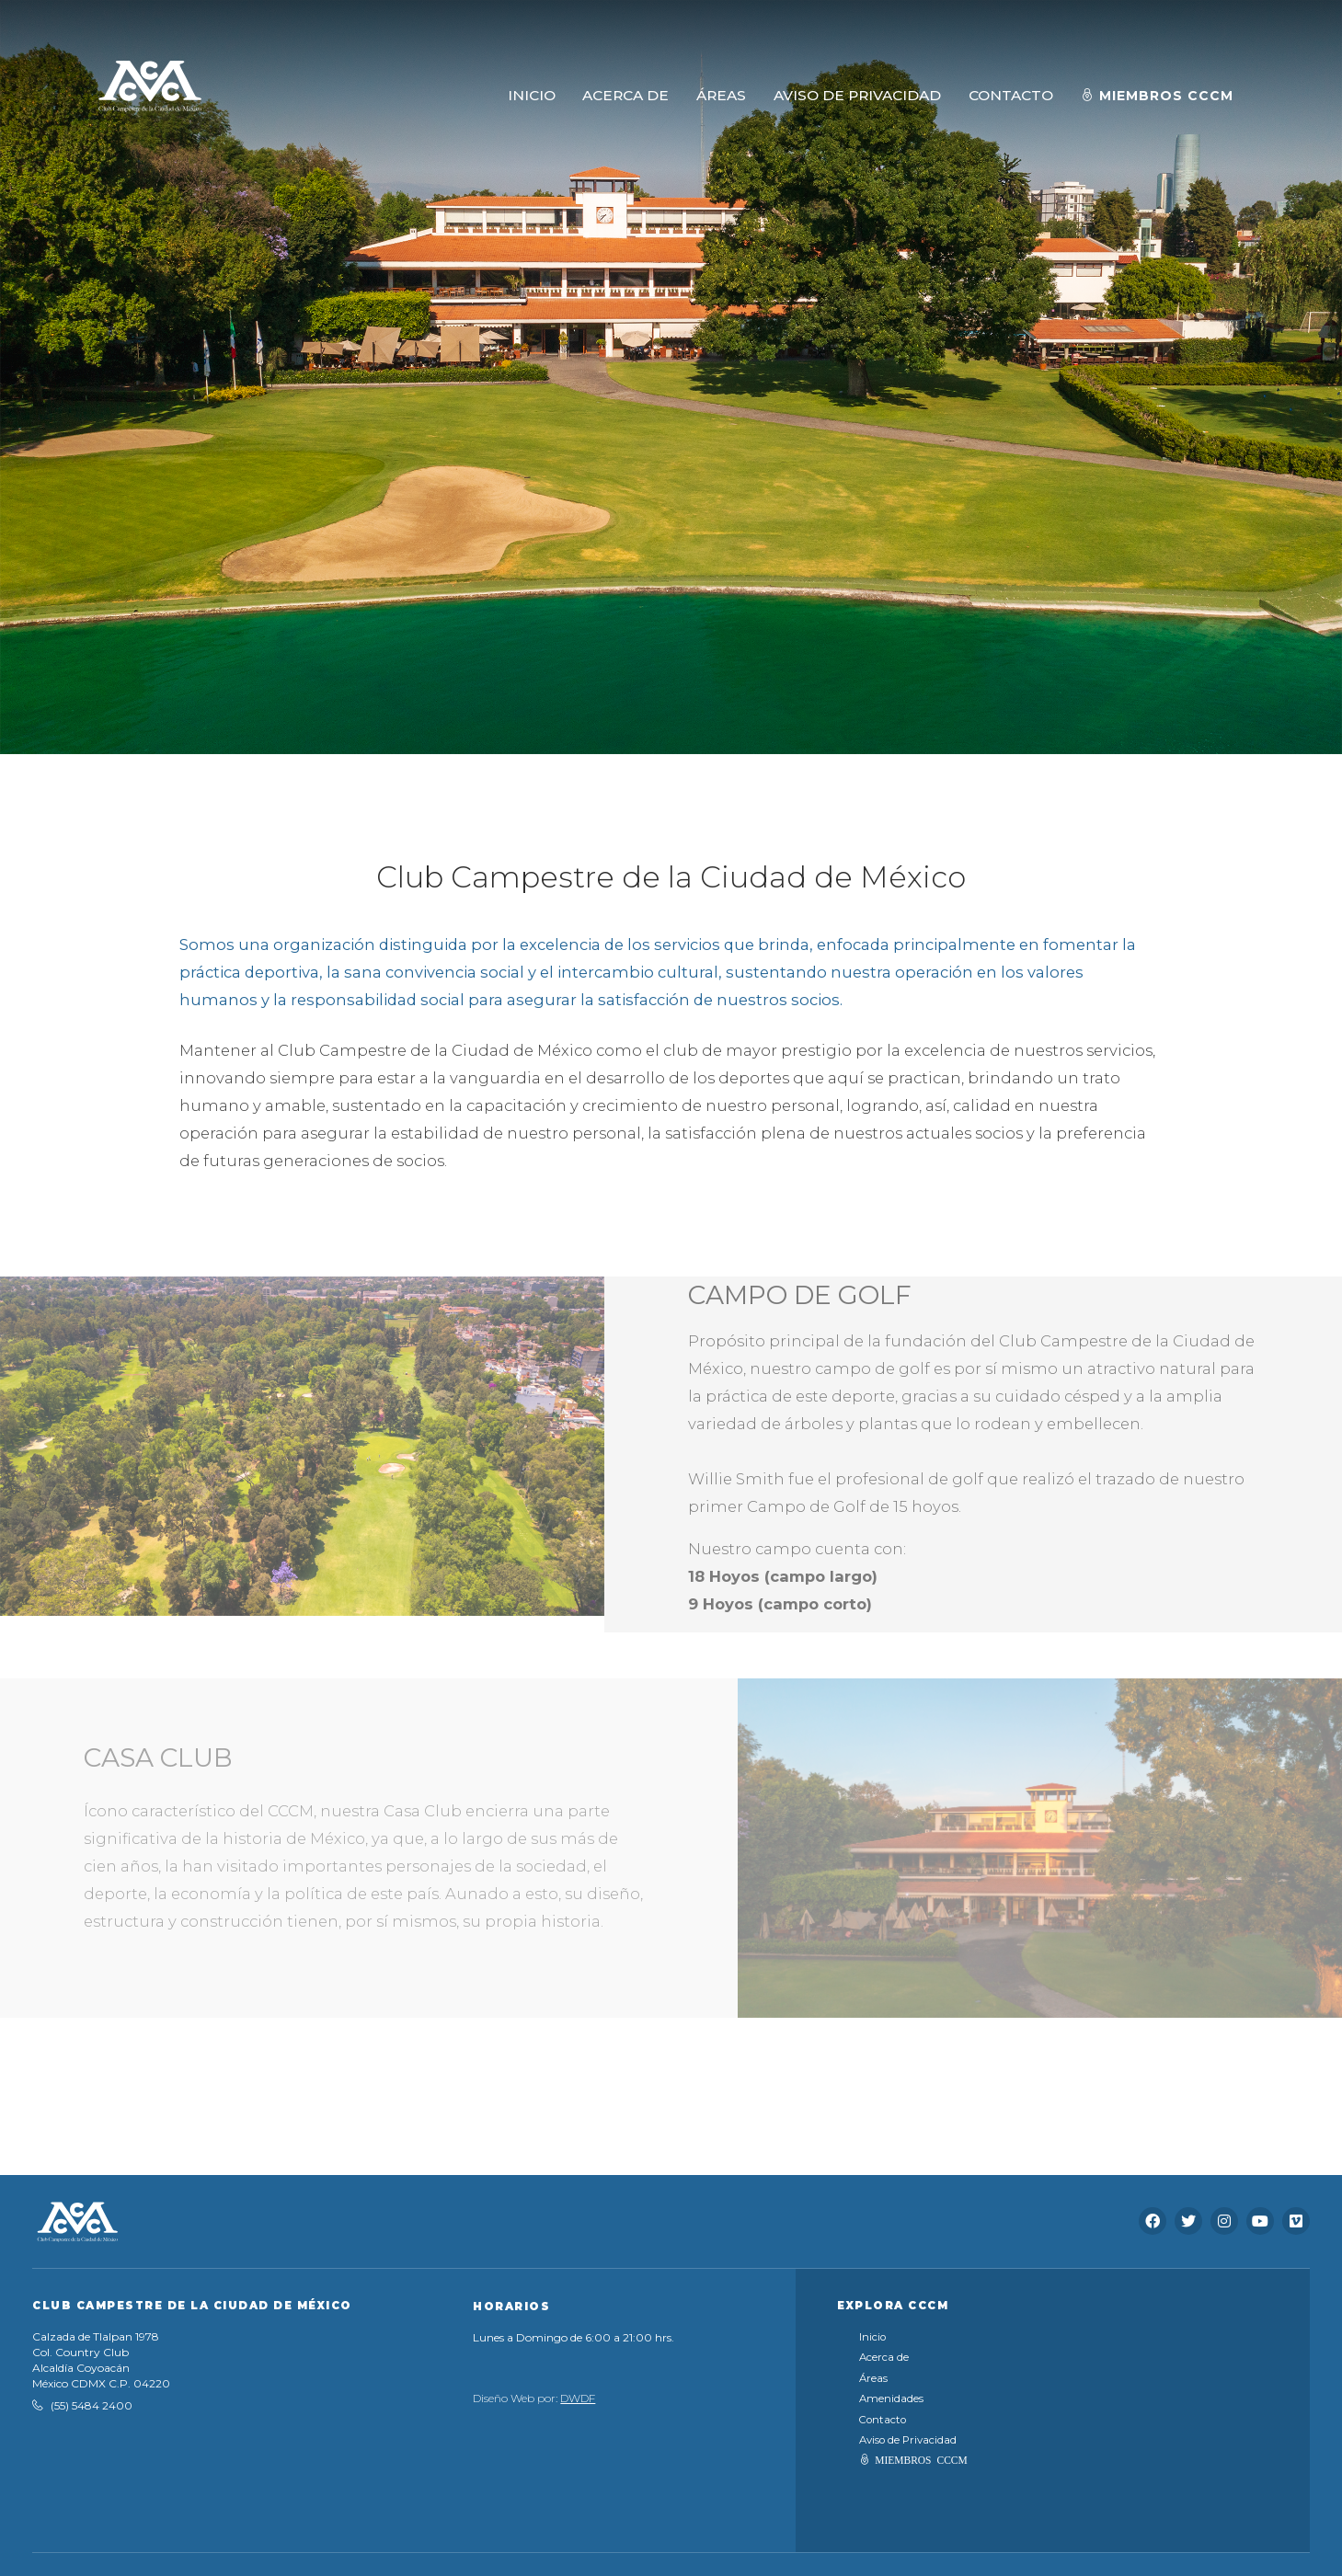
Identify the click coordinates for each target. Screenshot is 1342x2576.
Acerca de (884, 2357)
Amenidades (891, 2398)
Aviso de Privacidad (908, 2439)
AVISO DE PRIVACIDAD (857, 95)
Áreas (873, 2378)
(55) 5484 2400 (91, 2405)
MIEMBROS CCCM (921, 2459)
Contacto (882, 2419)
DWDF (577, 2398)
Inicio (872, 2336)
